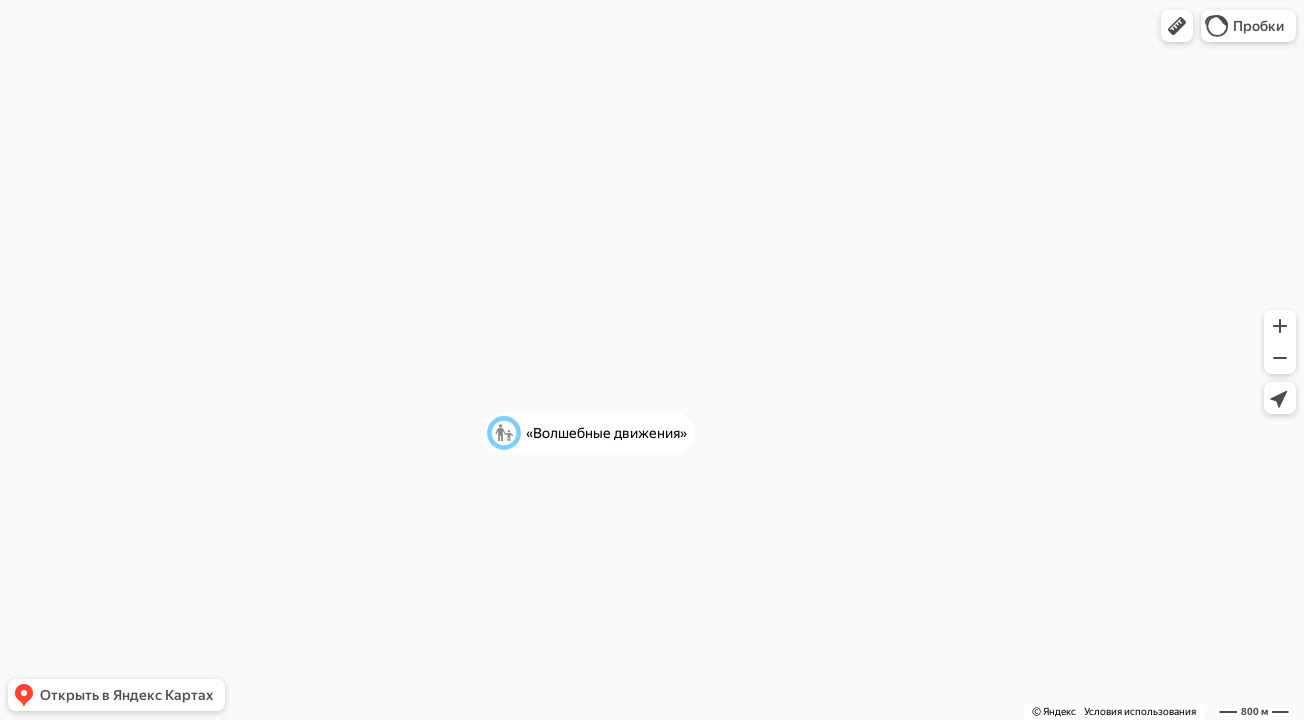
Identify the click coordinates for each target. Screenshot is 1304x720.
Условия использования (1140, 711)
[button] (1177, 26)
